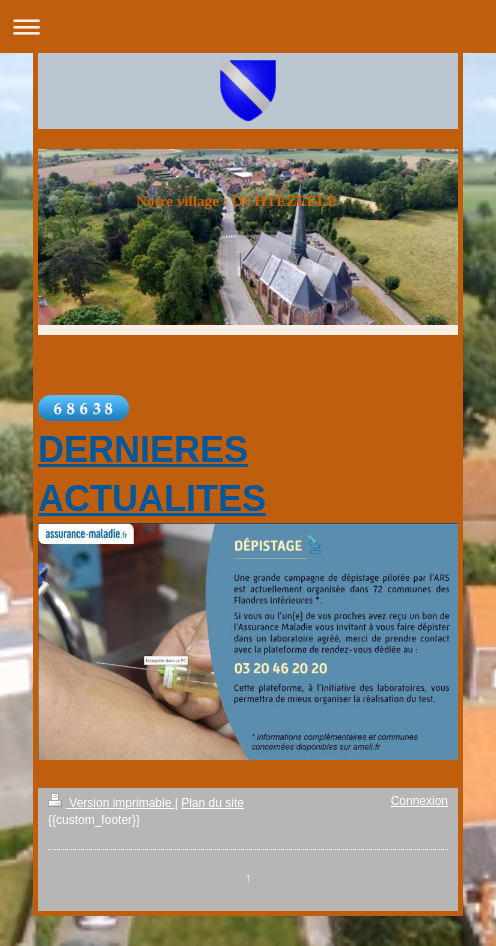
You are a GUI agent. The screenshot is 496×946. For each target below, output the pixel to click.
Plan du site (212, 803)
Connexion (419, 801)
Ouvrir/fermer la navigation (248, 26)
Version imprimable (111, 803)
